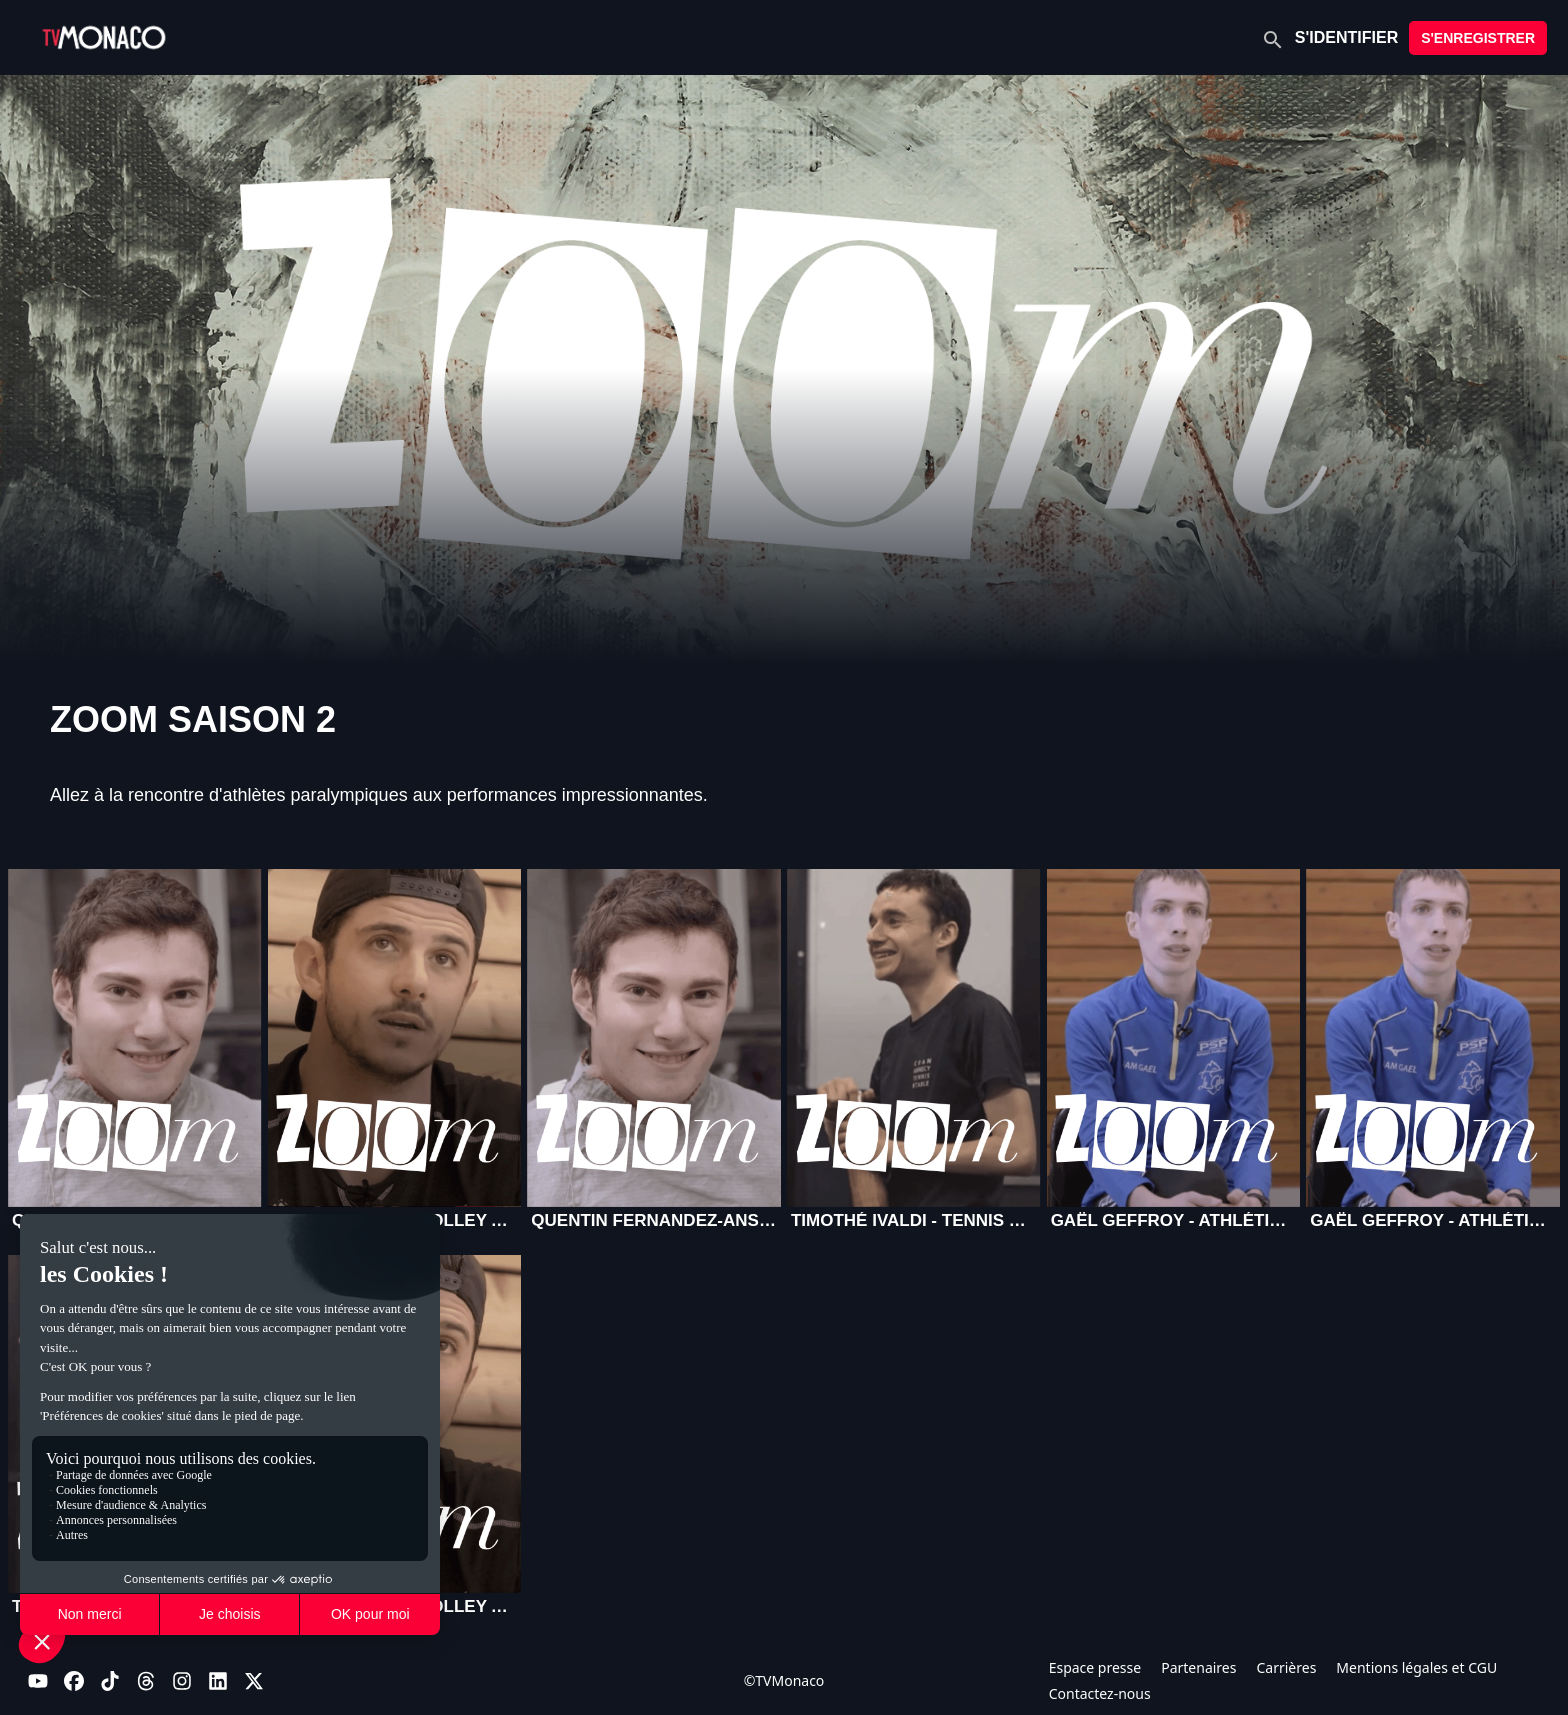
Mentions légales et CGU (1416, 1667)
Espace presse (1095, 1667)
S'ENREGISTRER (1478, 38)
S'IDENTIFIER (1346, 37)
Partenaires (1198, 1667)
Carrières (1286, 1667)
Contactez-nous (1100, 1693)
